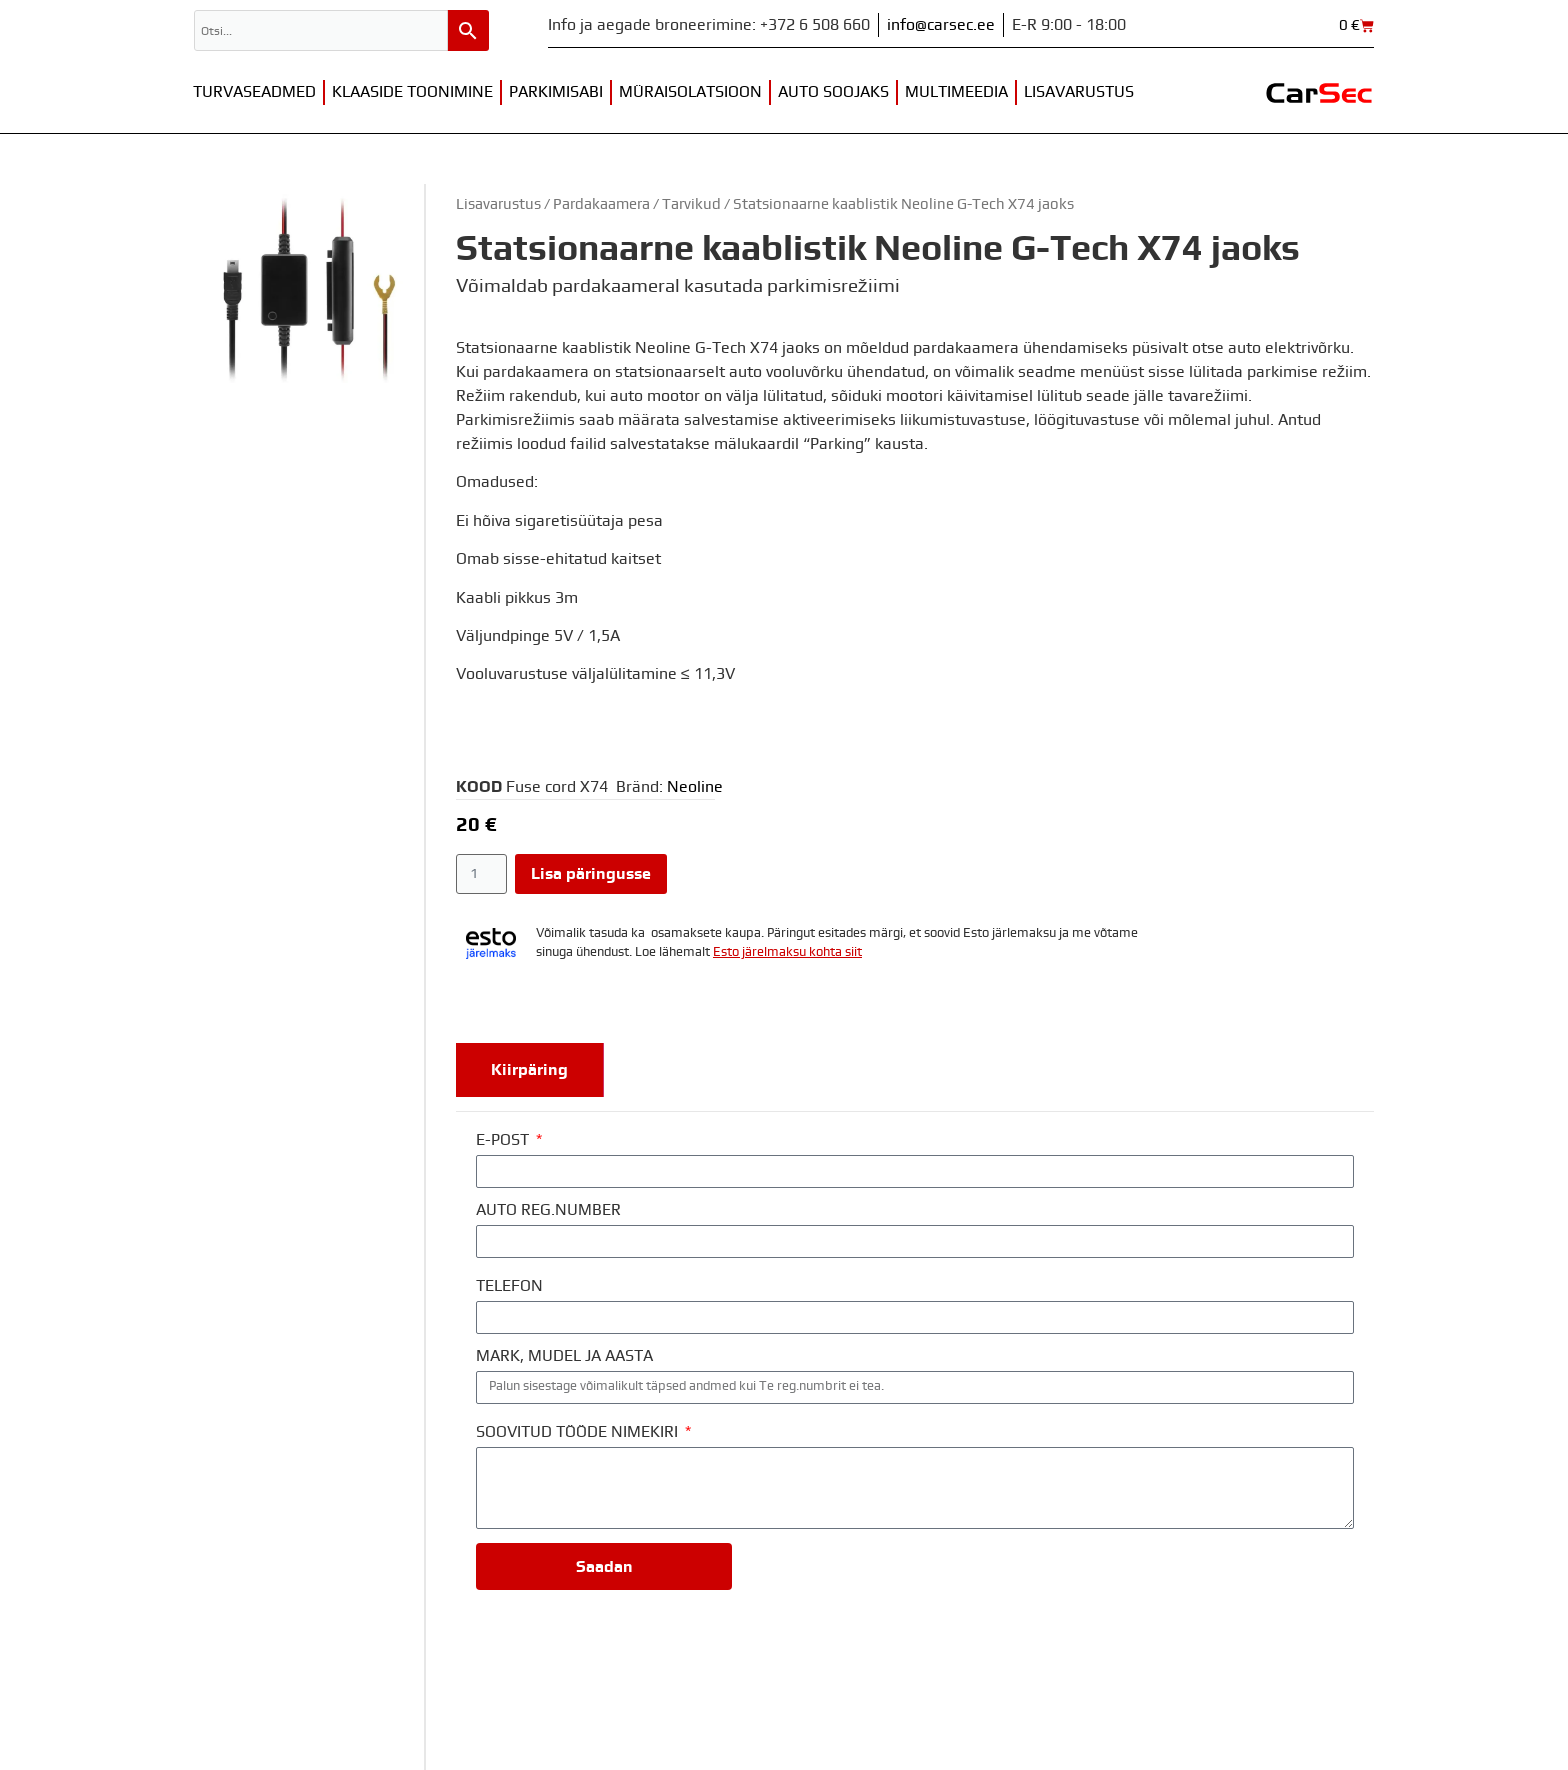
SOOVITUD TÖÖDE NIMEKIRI (579, 1432)
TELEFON (509, 1286)
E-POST (504, 1140)
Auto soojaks (833, 92)
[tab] (530, 1070)
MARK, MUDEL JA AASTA (564, 1356)
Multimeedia (956, 92)
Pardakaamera (601, 204)
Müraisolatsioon (690, 92)
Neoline (695, 787)
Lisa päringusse (591, 874)
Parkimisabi (556, 92)
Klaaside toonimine (412, 92)
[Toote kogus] (481, 874)
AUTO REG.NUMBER (548, 1210)
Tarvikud (691, 204)
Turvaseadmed (254, 92)
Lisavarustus (1079, 92)
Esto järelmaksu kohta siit (787, 952)
